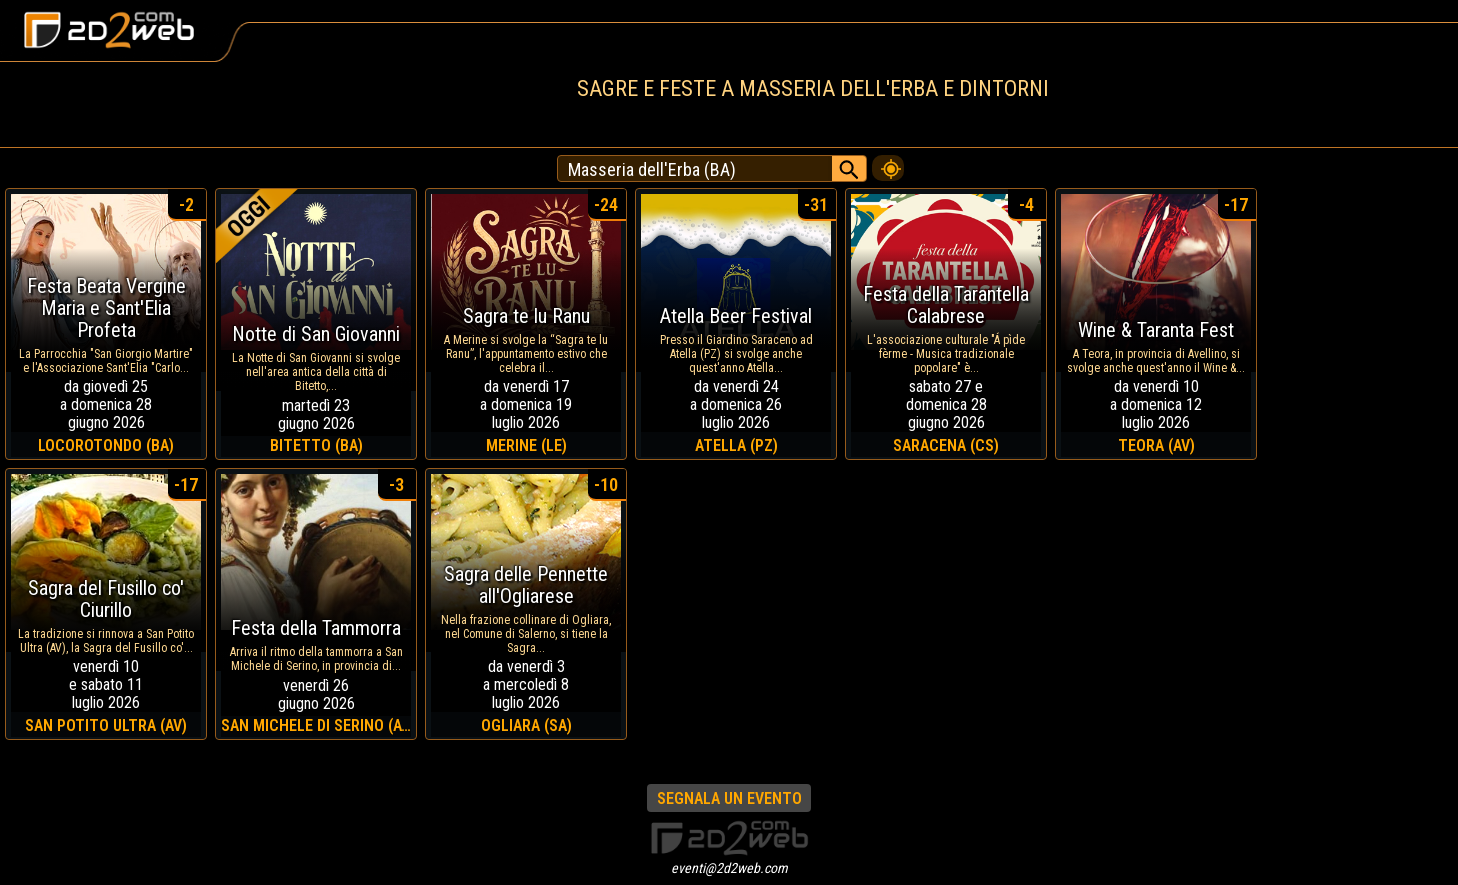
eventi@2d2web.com (729, 868)
